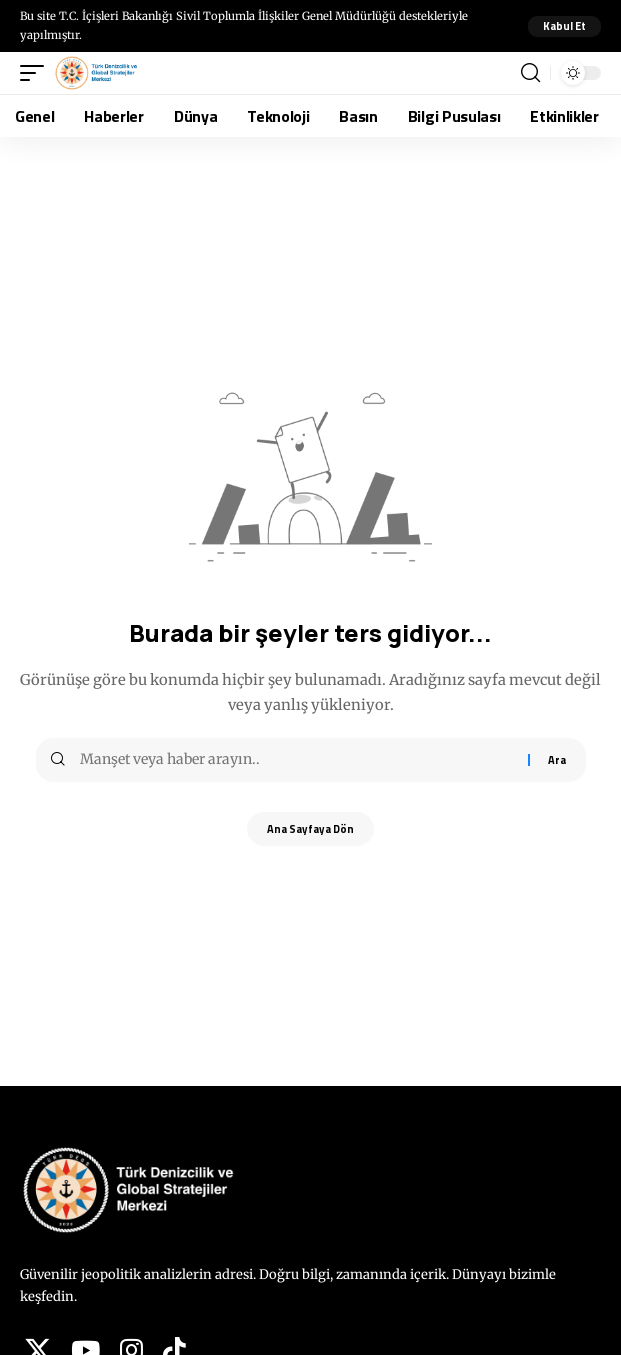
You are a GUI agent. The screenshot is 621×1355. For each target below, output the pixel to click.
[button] (564, 26)
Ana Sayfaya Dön (310, 829)
